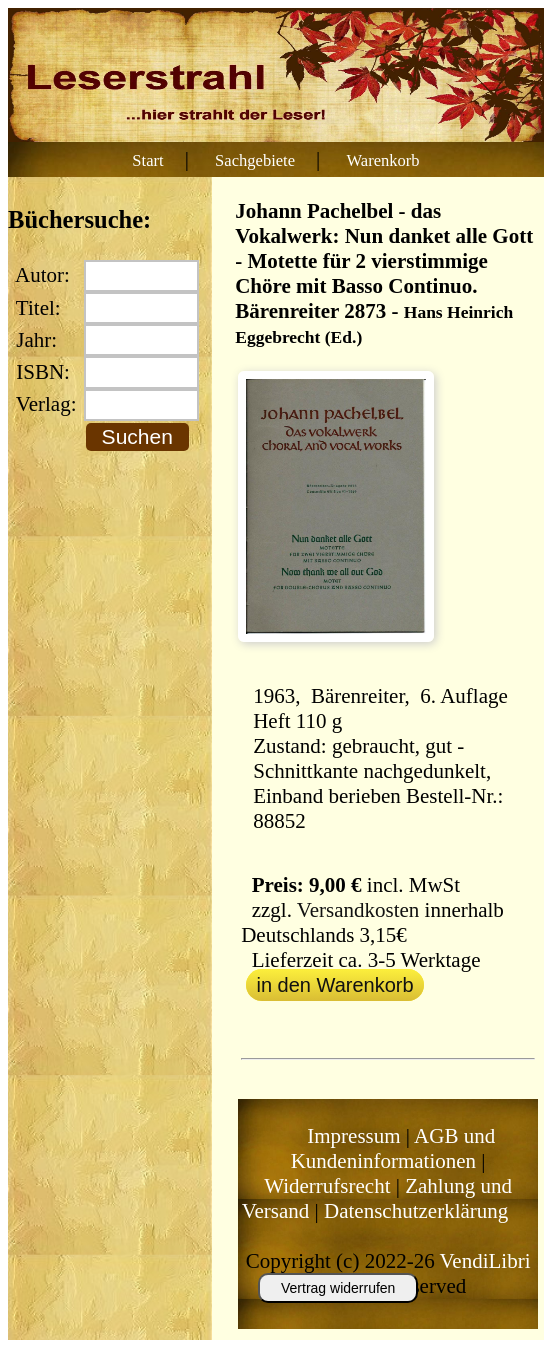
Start (147, 160)
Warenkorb (383, 160)
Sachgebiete (255, 160)
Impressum (353, 1136)
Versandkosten (358, 910)
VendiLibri (485, 1261)
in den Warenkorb (334, 985)
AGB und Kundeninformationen (393, 1148)
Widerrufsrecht (327, 1186)
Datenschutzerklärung (416, 1211)
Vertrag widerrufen (338, 1288)
